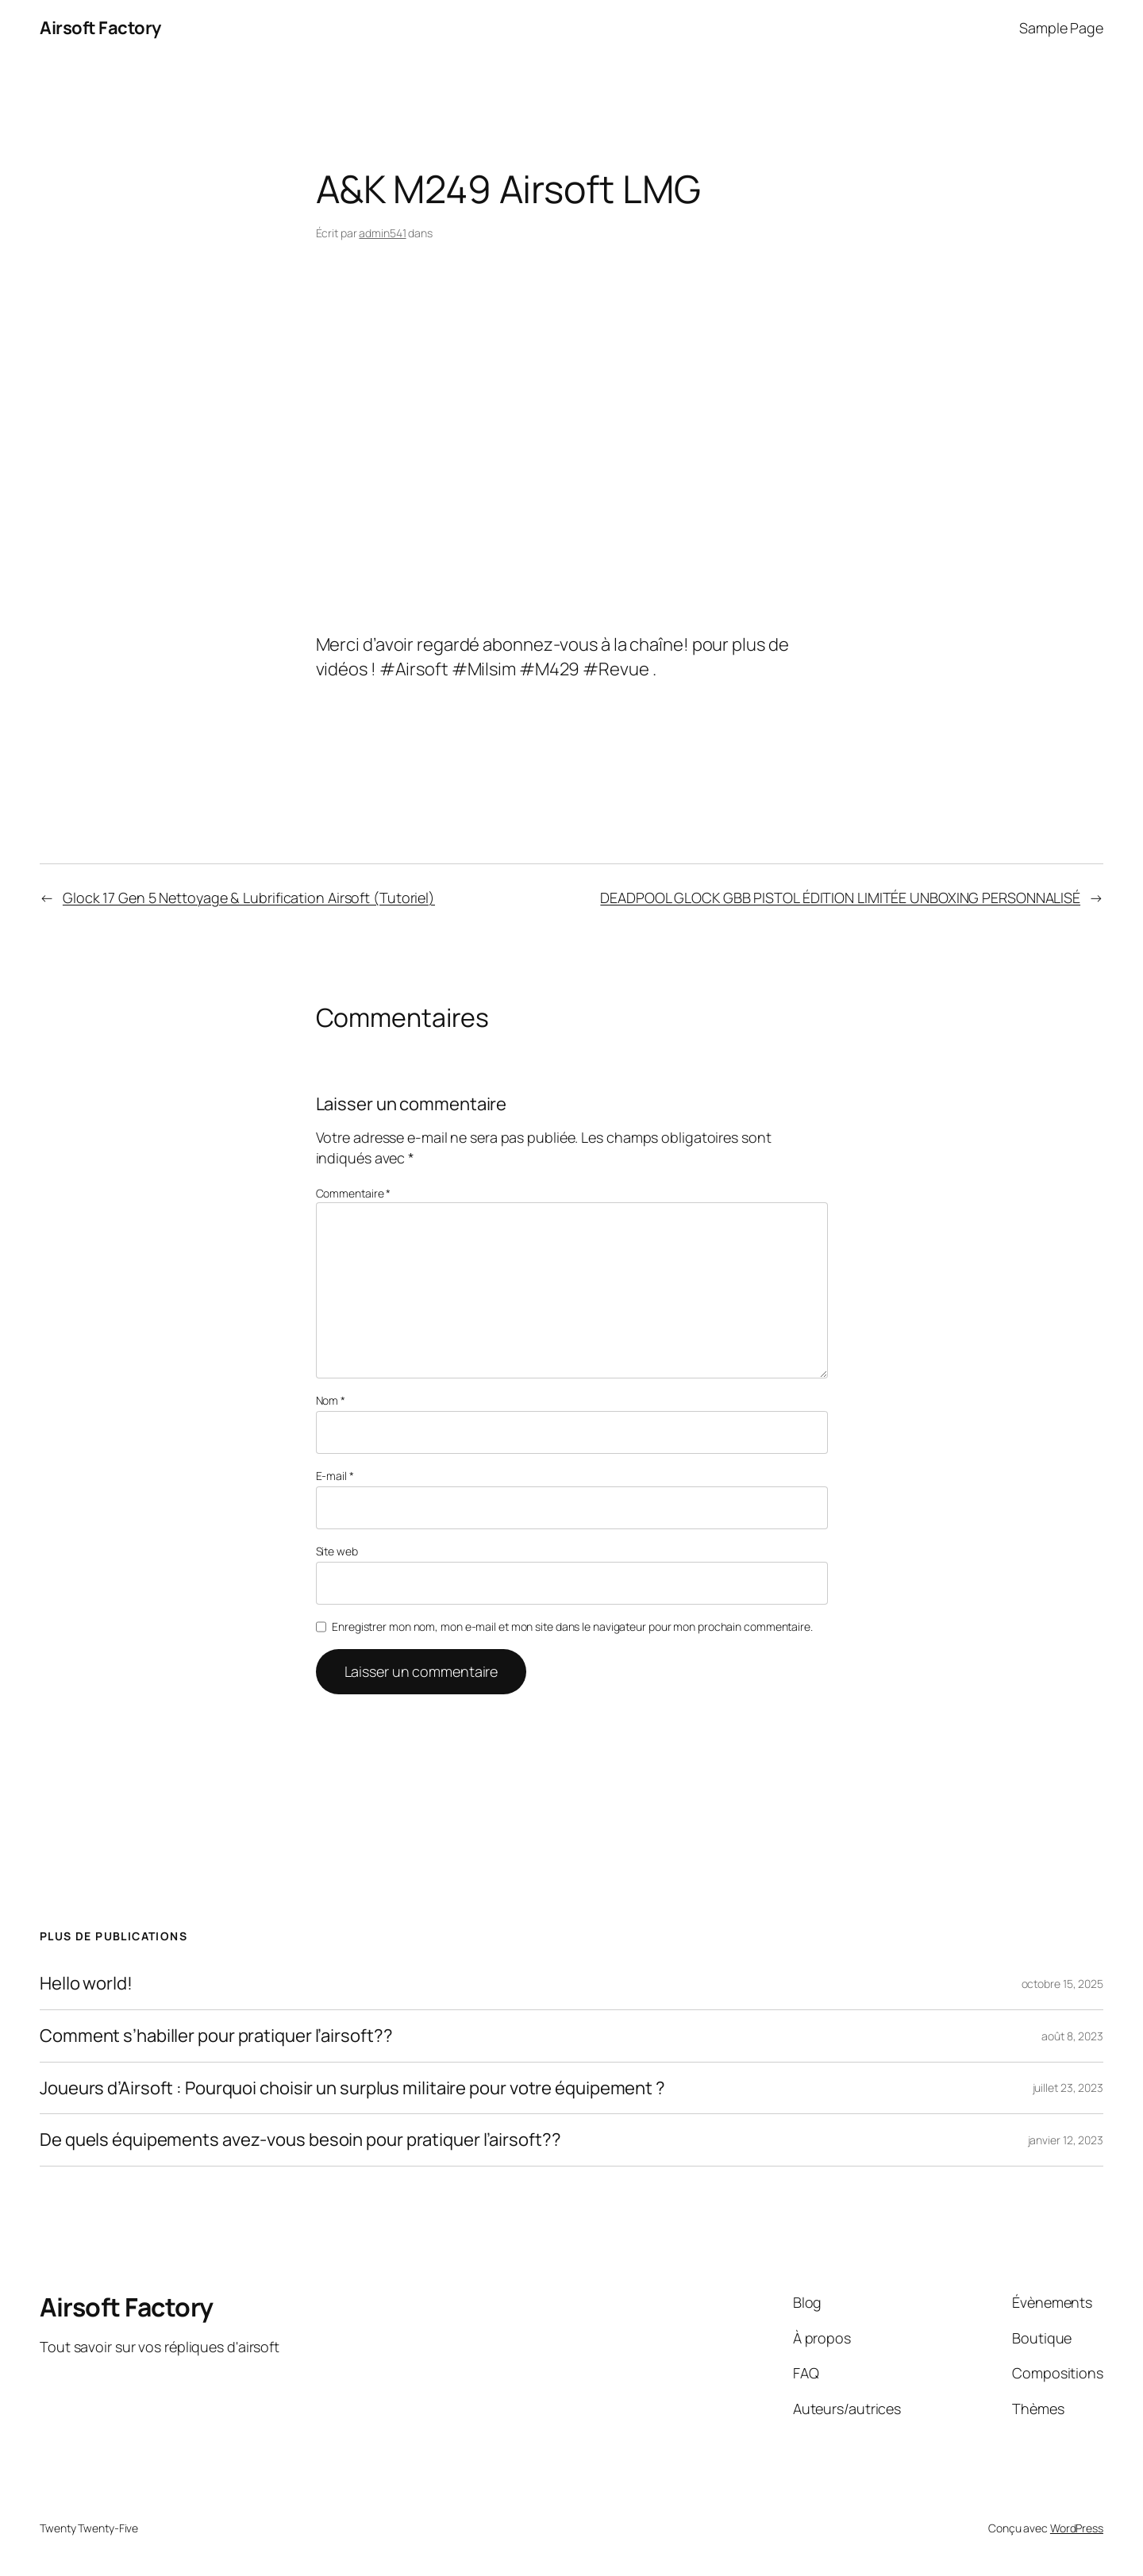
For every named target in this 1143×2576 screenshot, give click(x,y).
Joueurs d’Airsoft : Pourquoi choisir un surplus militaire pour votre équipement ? (352, 2088)
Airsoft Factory (100, 28)
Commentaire (353, 1193)
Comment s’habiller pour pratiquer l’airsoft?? (216, 2036)
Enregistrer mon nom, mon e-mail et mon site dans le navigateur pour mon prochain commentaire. (572, 1626)
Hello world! (86, 1984)
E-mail (335, 1475)
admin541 (382, 232)
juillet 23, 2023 (1068, 2087)
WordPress (1076, 2528)
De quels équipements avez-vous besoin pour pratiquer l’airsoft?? (300, 2140)
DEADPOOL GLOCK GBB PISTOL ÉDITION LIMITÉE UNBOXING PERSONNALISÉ (840, 897)
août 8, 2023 (1072, 2035)
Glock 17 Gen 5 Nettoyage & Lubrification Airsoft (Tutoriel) (249, 897)
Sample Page (1061, 27)
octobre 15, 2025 (1062, 1983)
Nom (331, 1400)
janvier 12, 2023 (1065, 2139)
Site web (337, 1551)
